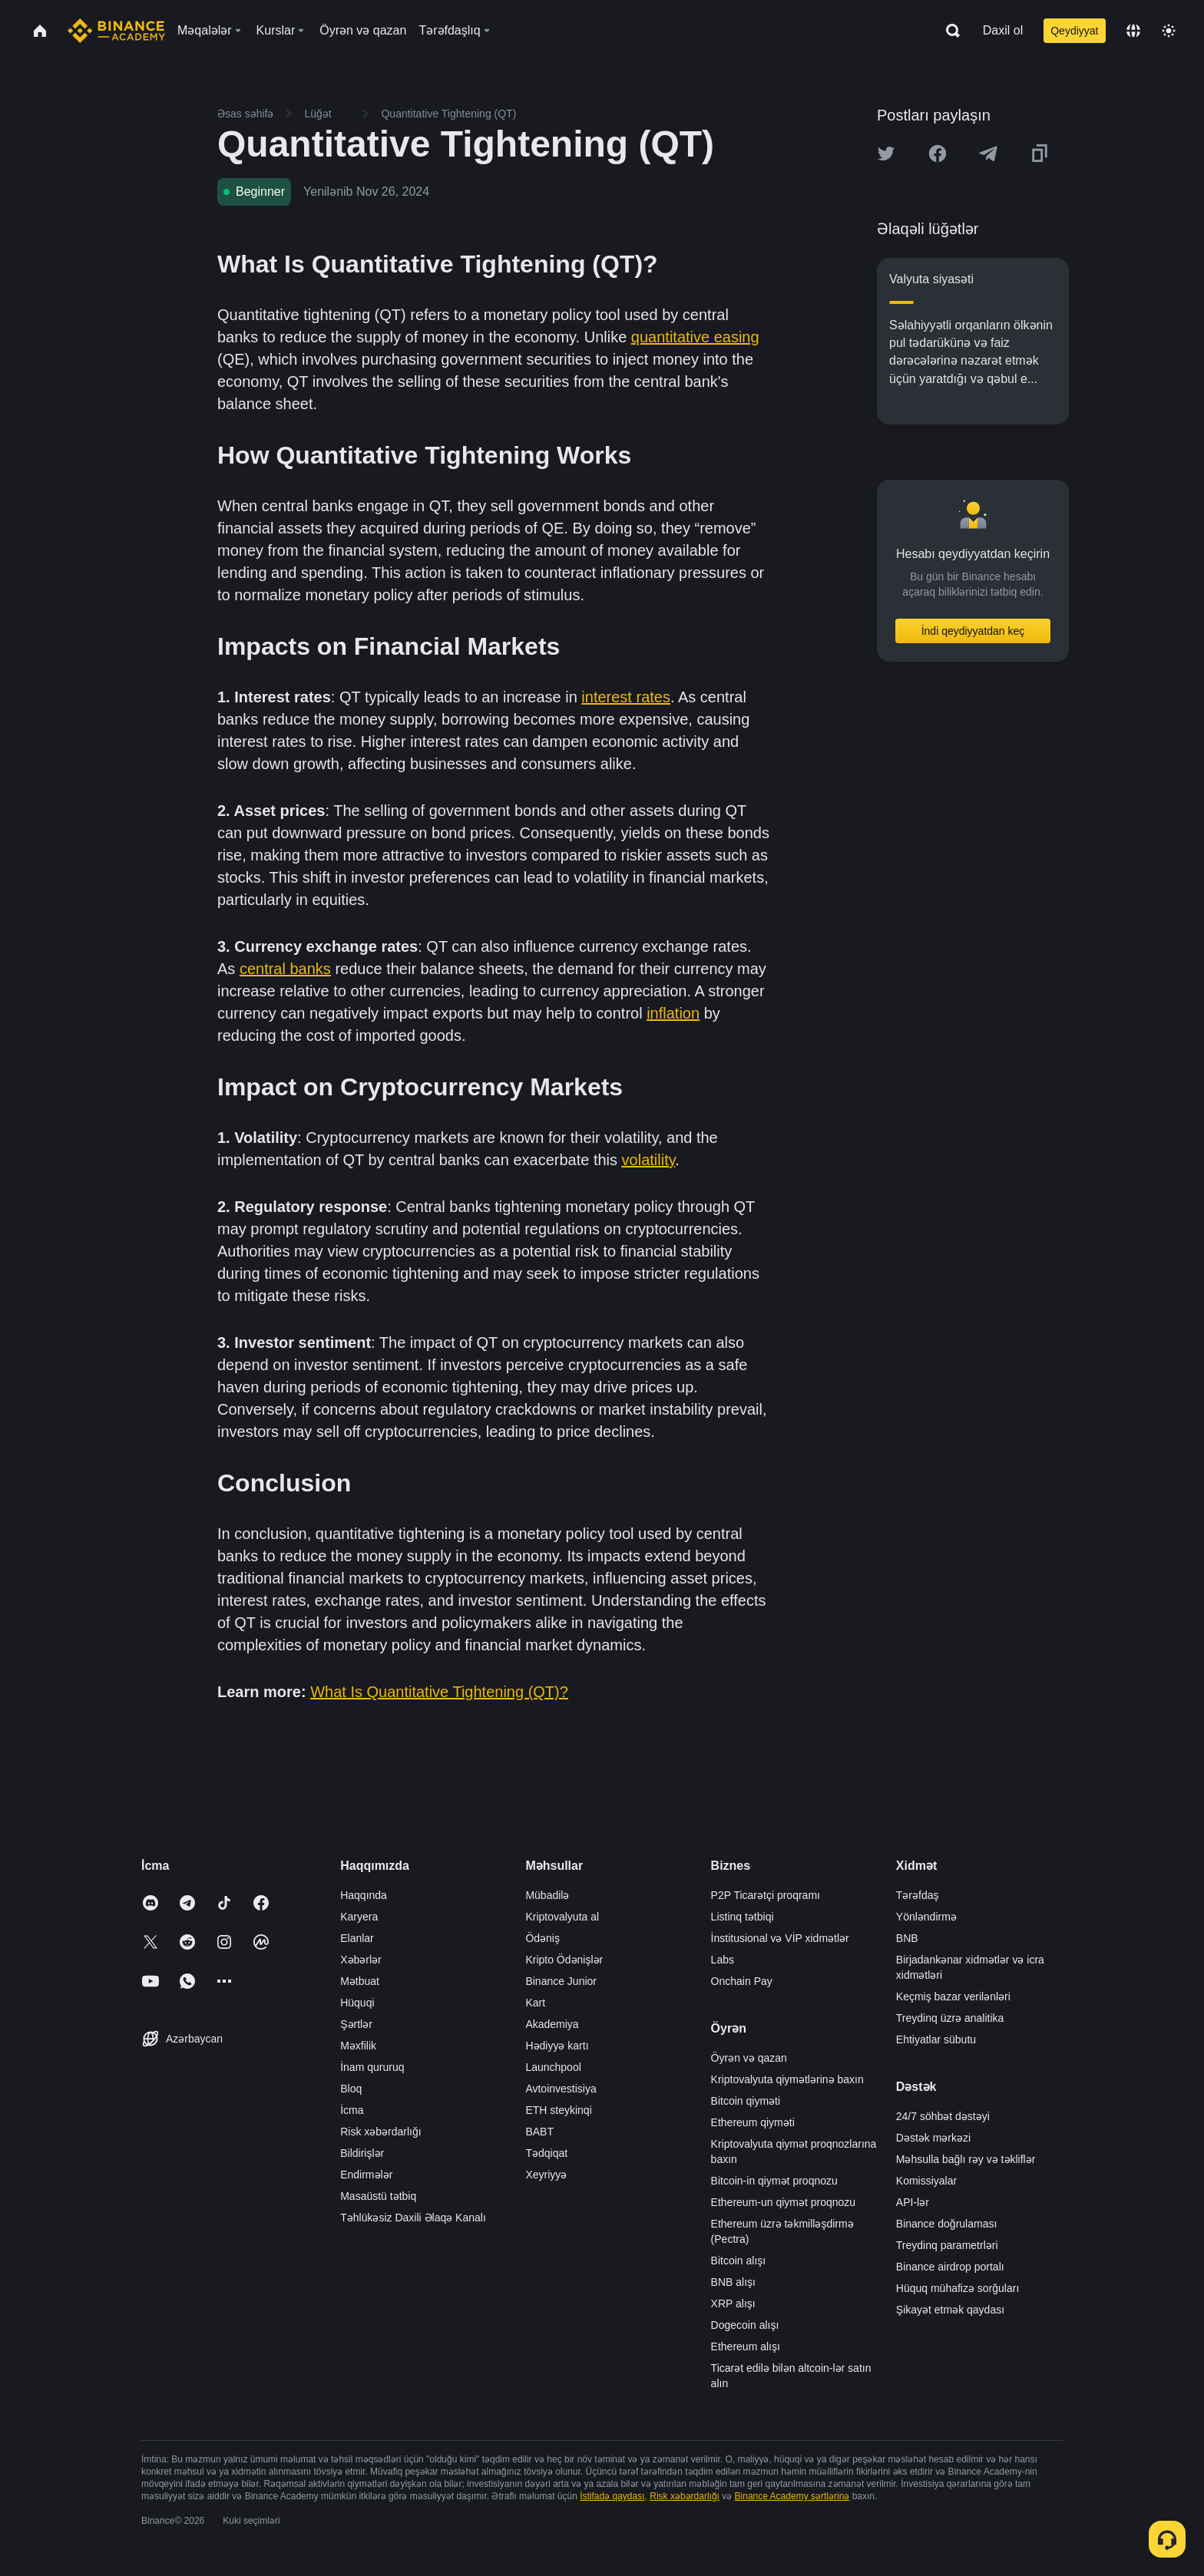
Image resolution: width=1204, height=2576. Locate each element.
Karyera (359, 1917)
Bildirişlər (362, 2153)
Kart (535, 2002)
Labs (722, 1959)
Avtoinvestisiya (560, 2088)
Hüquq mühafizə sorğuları (958, 2288)
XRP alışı (733, 2303)
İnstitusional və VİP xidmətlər (780, 1938)
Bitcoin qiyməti (745, 2101)
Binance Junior (561, 1981)
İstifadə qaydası (612, 2496)
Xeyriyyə (546, 2174)
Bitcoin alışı (738, 2260)
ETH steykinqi (558, 2110)
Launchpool (552, 2067)
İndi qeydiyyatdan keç (973, 631)
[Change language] (1133, 31)
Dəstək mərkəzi (933, 2138)
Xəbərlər (361, 1959)
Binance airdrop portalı (950, 2267)
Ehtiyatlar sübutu (936, 2039)
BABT (539, 2131)
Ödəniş (542, 1938)
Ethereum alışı (745, 2346)
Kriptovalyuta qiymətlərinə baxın (787, 2079)
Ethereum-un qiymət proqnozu (783, 2202)
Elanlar (357, 1938)
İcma (351, 2110)
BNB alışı (733, 2282)
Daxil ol (1003, 30)
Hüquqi (357, 2002)
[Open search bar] (948, 31)
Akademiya (551, 2024)
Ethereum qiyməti (753, 2122)
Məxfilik (358, 2045)
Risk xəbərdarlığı (380, 2131)
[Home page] (116, 30)
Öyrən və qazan (749, 2058)
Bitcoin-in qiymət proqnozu (774, 2181)
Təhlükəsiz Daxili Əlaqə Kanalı (413, 2217)
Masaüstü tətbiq (378, 2196)
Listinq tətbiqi (742, 1917)
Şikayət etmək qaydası (950, 2310)
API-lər (912, 2202)
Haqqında (363, 1895)
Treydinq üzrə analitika (950, 2018)
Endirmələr (366, 2174)
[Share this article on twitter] (886, 153)
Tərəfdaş (917, 1895)
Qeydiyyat (1074, 31)
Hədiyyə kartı (556, 2045)
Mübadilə (547, 1895)
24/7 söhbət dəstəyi (943, 2116)
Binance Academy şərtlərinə (792, 2496)
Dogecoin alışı (745, 2325)
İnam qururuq (372, 2067)
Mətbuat (359, 1981)
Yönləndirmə (926, 1917)
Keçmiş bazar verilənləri (953, 1996)
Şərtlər (356, 2024)
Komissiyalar (926, 2181)
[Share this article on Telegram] (988, 153)
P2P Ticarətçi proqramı (765, 1895)
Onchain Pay (741, 1981)
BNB (907, 1938)
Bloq (351, 2088)
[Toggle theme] (1169, 30)
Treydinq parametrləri (947, 2245)
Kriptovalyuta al (562, 1917)
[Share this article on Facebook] (937, 153)
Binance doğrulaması (946, 2224)
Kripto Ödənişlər (564, 1959)
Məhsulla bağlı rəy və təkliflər (966, 2159)
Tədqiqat (546, 2153)
